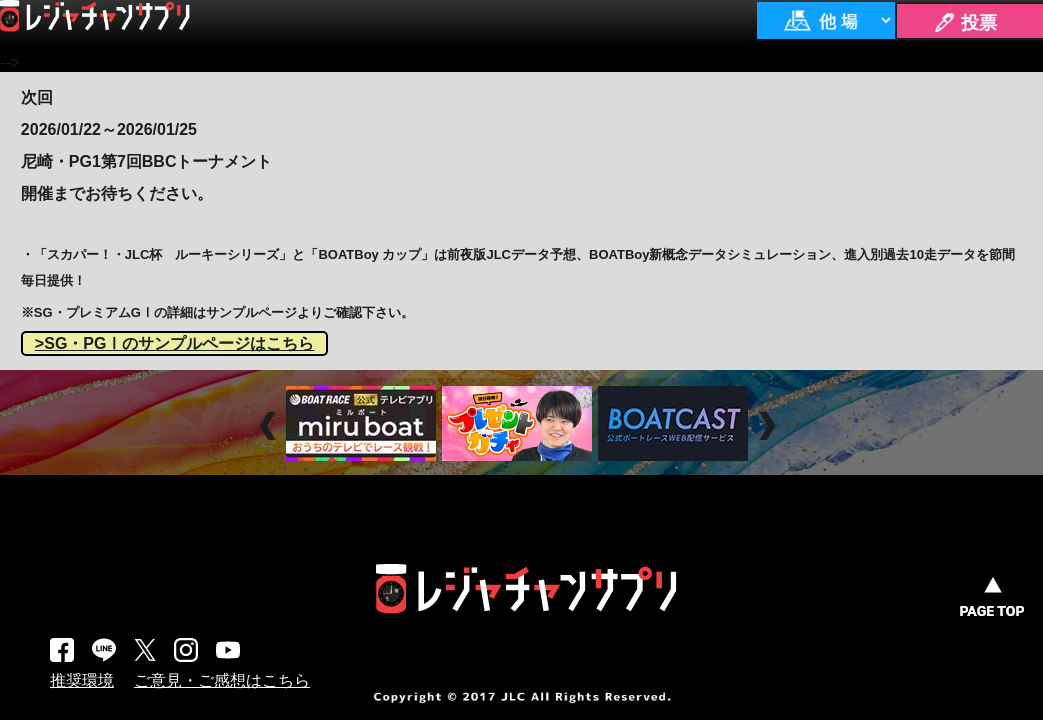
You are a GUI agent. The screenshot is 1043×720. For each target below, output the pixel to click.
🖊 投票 (965, 23)
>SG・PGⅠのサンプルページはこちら (175, 343)
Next (769, 425)
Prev (270, 425)
